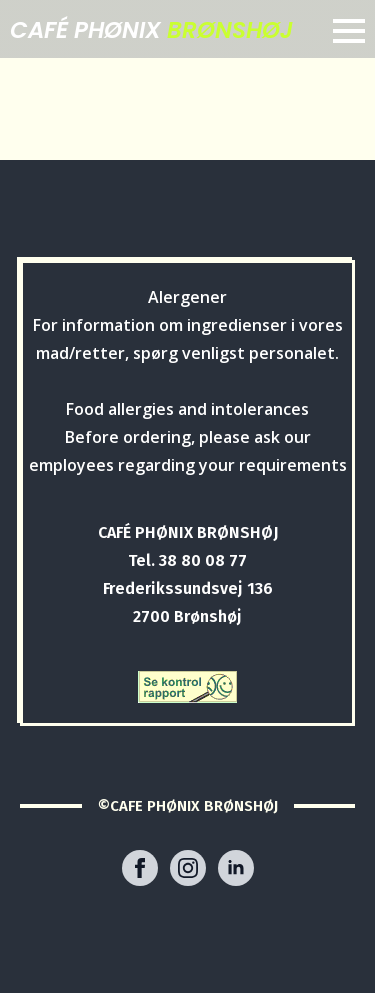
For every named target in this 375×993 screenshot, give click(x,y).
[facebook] (140, 868)
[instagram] (188, 868)
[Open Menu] (349, 31)
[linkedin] (236, 868)
